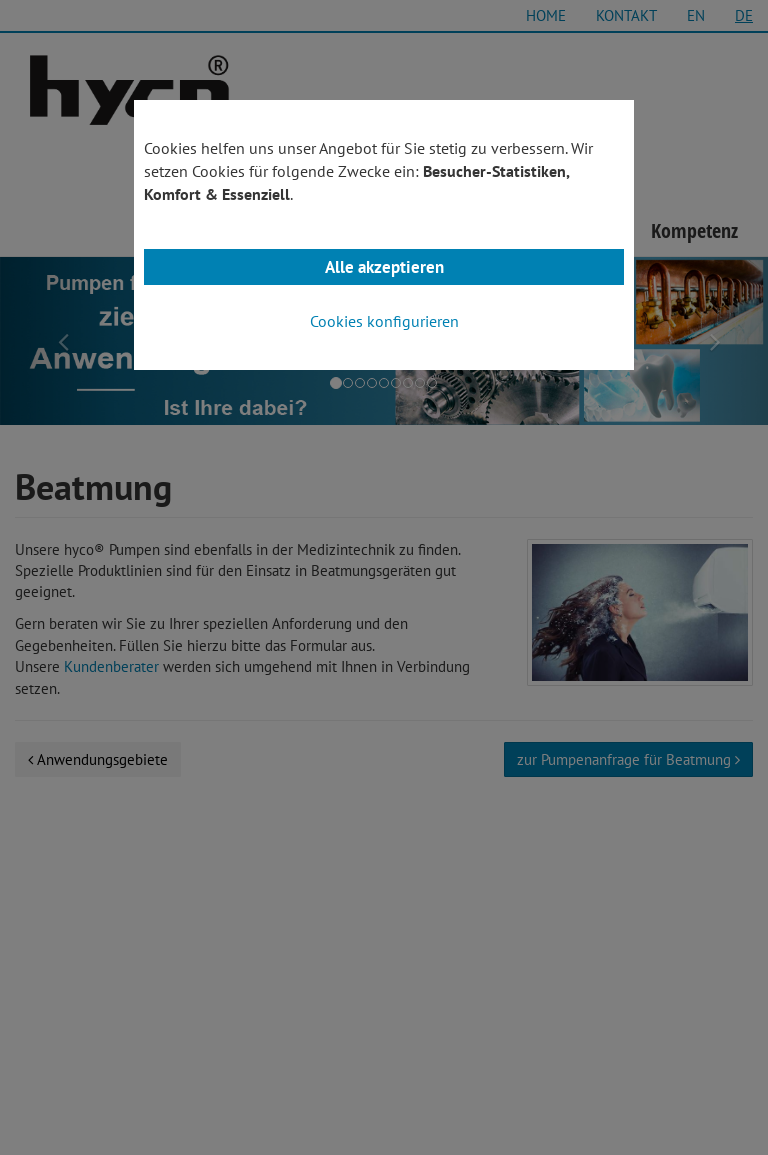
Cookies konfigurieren (384, 321)
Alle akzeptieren (384, 267)
